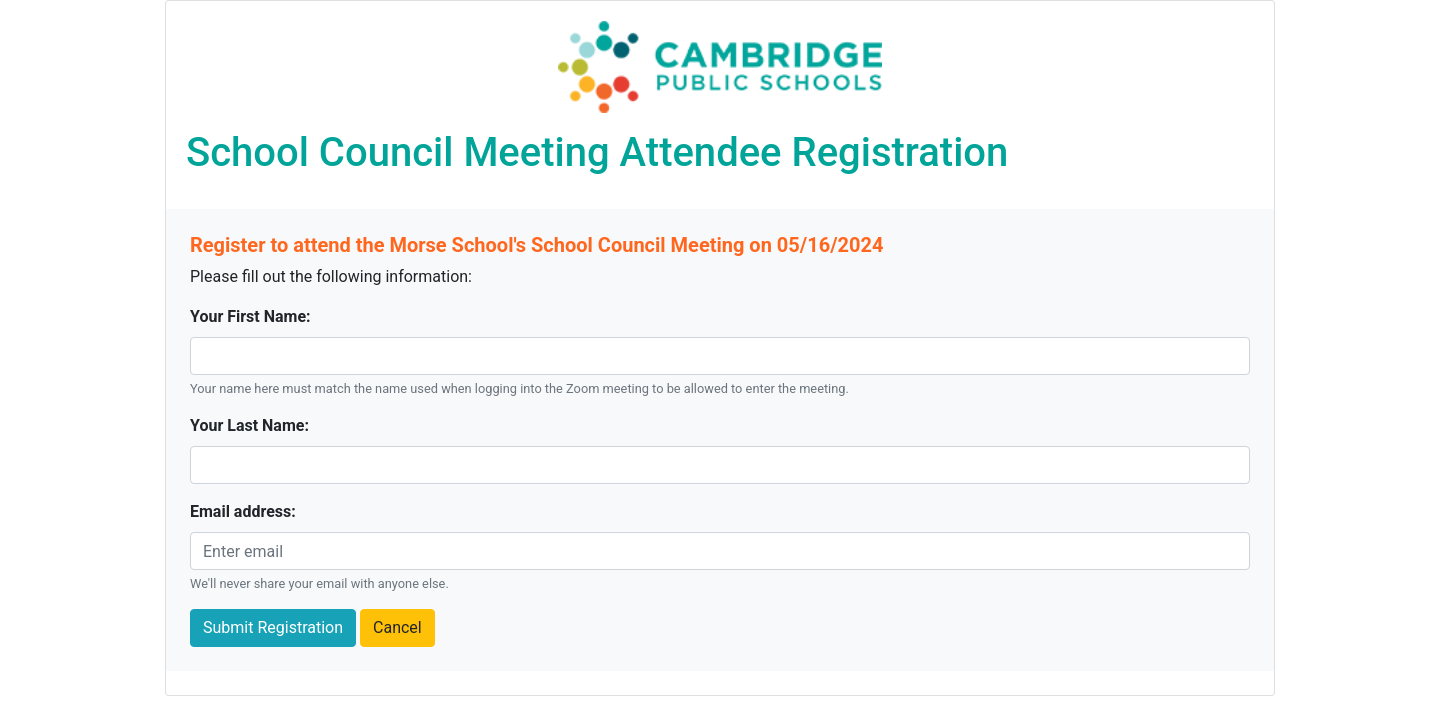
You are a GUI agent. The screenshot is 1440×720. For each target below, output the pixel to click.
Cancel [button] (397, 627)
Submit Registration (273, 627)
